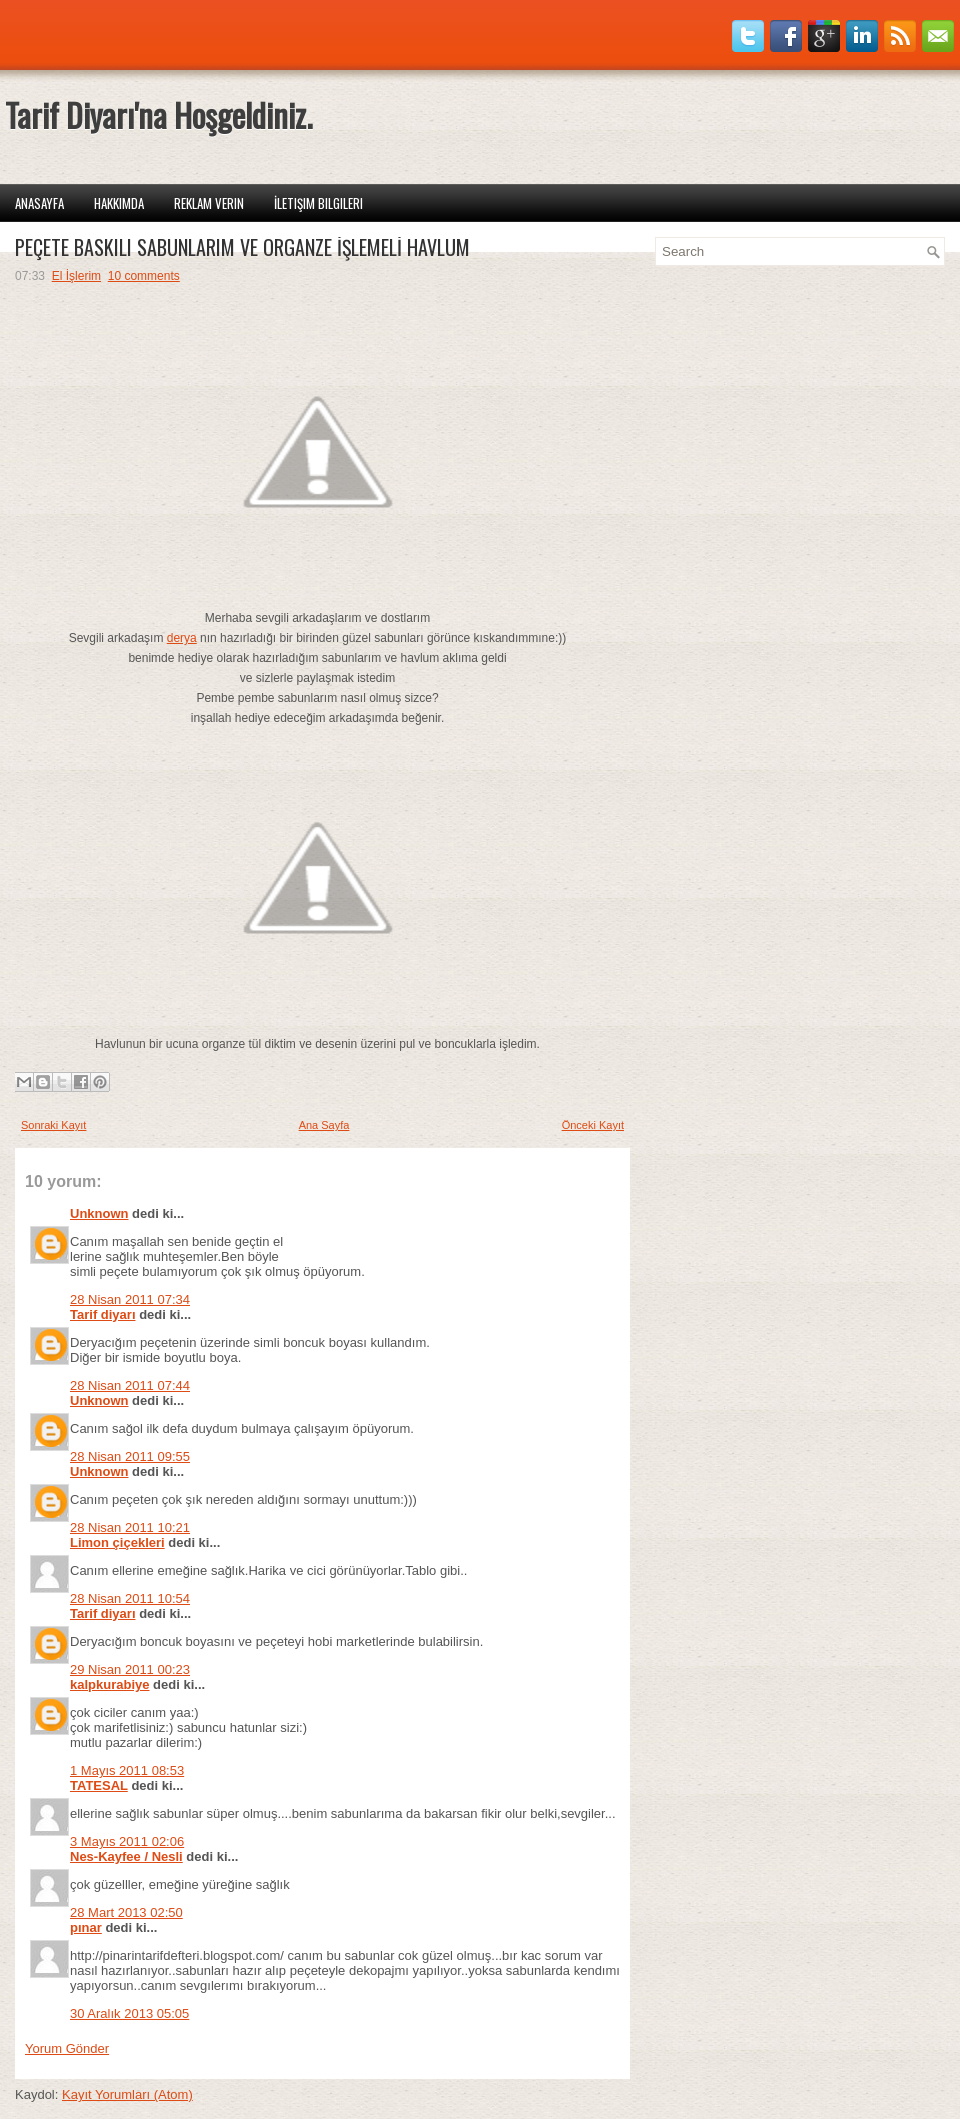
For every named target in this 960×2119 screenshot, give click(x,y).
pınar (86, 1927)
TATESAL (99, 1785)
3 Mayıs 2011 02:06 (127, 1841)
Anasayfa (39, 203)
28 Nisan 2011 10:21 (130, 1527)
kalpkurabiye (110, 1684)
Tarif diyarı (103, 1314)
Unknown (99, 1213)
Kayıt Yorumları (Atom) (127, 2094)
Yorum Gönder (67, 2048)
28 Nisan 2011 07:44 (130, 1385)
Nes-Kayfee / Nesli (126, 1856)
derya (182, 638)
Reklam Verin (209, 203)
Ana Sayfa (324, 1125)
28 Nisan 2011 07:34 (130, 1299)
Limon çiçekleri (117, 1542)
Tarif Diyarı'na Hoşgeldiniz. (158, 114)
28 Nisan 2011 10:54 (130, 1598)
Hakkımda (119, 203)
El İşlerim (76, 276)
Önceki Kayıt (593, 1125)
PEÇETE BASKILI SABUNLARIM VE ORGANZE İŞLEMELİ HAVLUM (242, 247)
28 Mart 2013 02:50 (126, 1912)
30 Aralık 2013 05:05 (129, 2013)
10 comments (144, 276)
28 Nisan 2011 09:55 (130, 1456)
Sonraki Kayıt (53, 1125)
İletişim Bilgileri (318, 203)
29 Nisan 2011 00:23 (130, 1669)
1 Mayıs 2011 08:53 (127, 1770)
